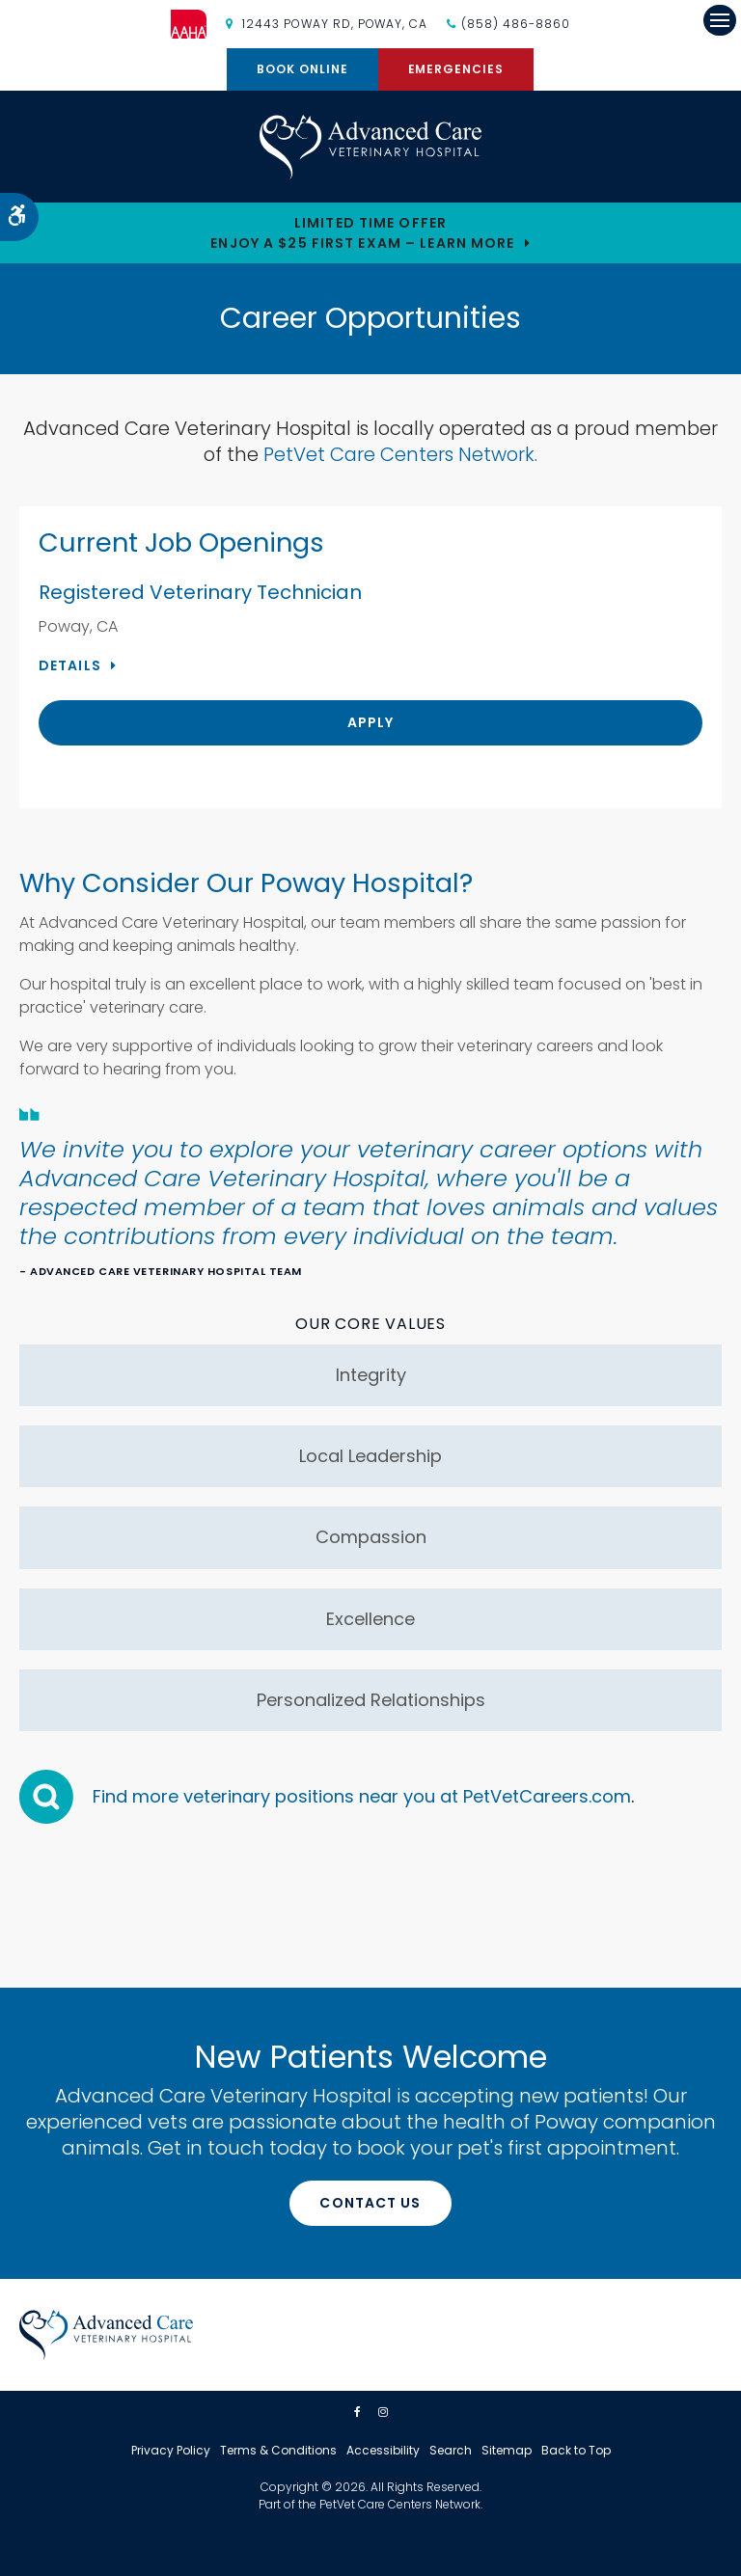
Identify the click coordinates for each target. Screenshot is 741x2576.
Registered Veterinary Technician (200, 592)
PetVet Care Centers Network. (400, 454)
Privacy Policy (170, 2450)
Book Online (302, 69)
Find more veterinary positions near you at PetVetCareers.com (362, 1796)
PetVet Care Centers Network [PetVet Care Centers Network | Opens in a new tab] (399, 2504)
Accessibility (383, 2450)
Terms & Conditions (278, 2450)
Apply (371, 722)
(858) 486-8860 (515, 23)
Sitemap (506, 2450)
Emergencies (456, 69)
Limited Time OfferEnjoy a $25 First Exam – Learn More (362, 233)
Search (450, 2450)
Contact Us (370, 2202)
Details (70, 665)
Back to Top (576, 2450)
